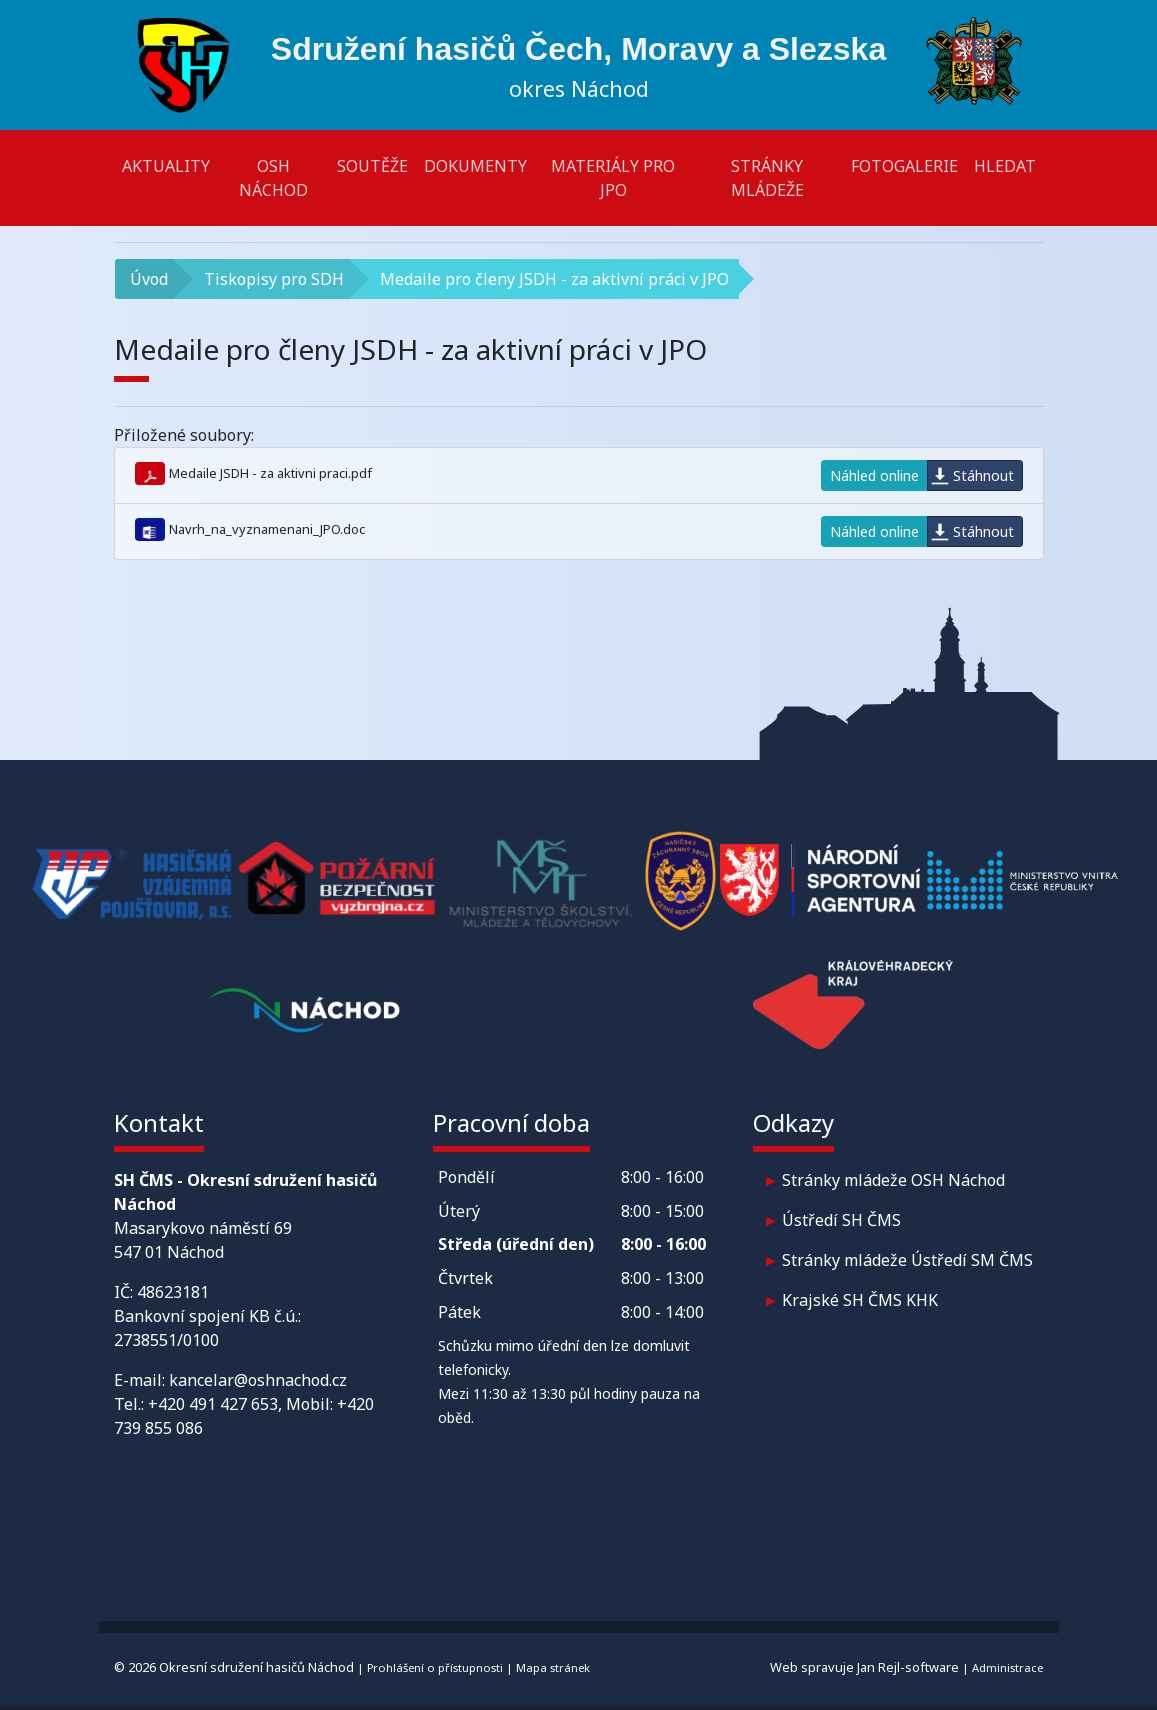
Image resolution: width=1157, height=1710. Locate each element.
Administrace (1007, 1667)
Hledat (1005, 166)
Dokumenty (475, 166)
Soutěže (372, 166)
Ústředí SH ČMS (841, 1220)
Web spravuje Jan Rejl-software (864, 1667)
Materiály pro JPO (613, 178)
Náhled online (874, 475)
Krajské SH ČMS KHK (860, 1300)
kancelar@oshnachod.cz (258, 1380)
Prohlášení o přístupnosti (435, 1667)
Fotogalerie (904, 166)
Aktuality (166, 166)
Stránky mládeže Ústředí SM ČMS (907, 1260)
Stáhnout (983, 475)
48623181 (173, 1292)
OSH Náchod (273, 178)
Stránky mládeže (767, 178)
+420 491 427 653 (213, 1404)
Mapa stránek (553, 1667)
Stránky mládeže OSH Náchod (893, 1180)
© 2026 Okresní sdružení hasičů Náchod (234, 1667)
